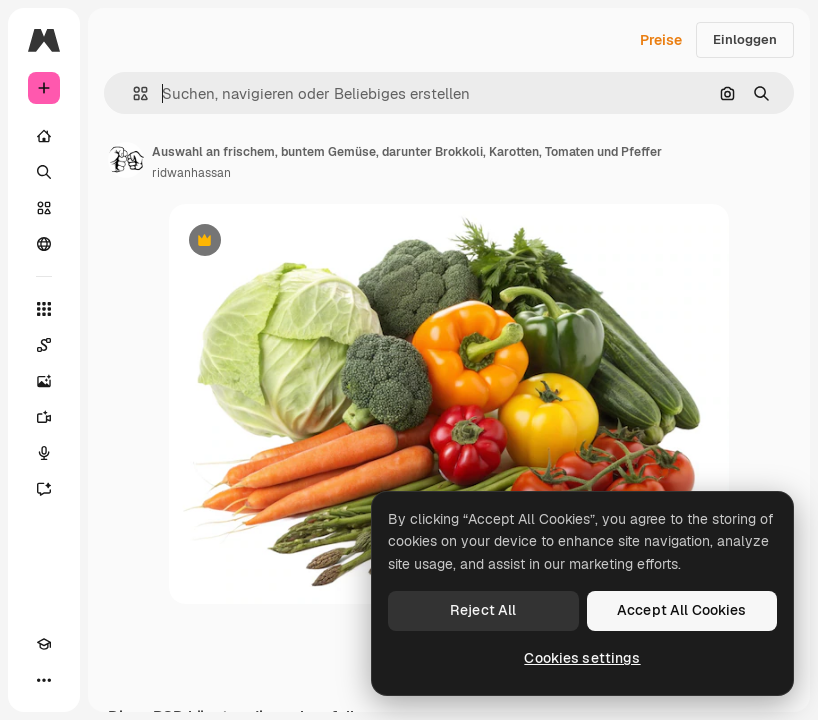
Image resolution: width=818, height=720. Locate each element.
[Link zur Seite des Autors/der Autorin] (126, 160)
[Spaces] (44, 345)
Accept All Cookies (682, 610)
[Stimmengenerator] (44, 453)
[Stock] (44, 208)
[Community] (44, 244)
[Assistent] (44, 489)
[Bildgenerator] (44, 381)
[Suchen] (44, 172)
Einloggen (745, 39)
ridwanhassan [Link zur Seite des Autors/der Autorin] (191, 173)
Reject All (483, 610)
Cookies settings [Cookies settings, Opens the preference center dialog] (582, 658)
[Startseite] (44, 136)
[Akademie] (44, 644)
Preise (661, 40)
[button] (132, 93)
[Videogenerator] (44, 417)
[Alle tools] (44, 309)
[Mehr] (44, 680)
